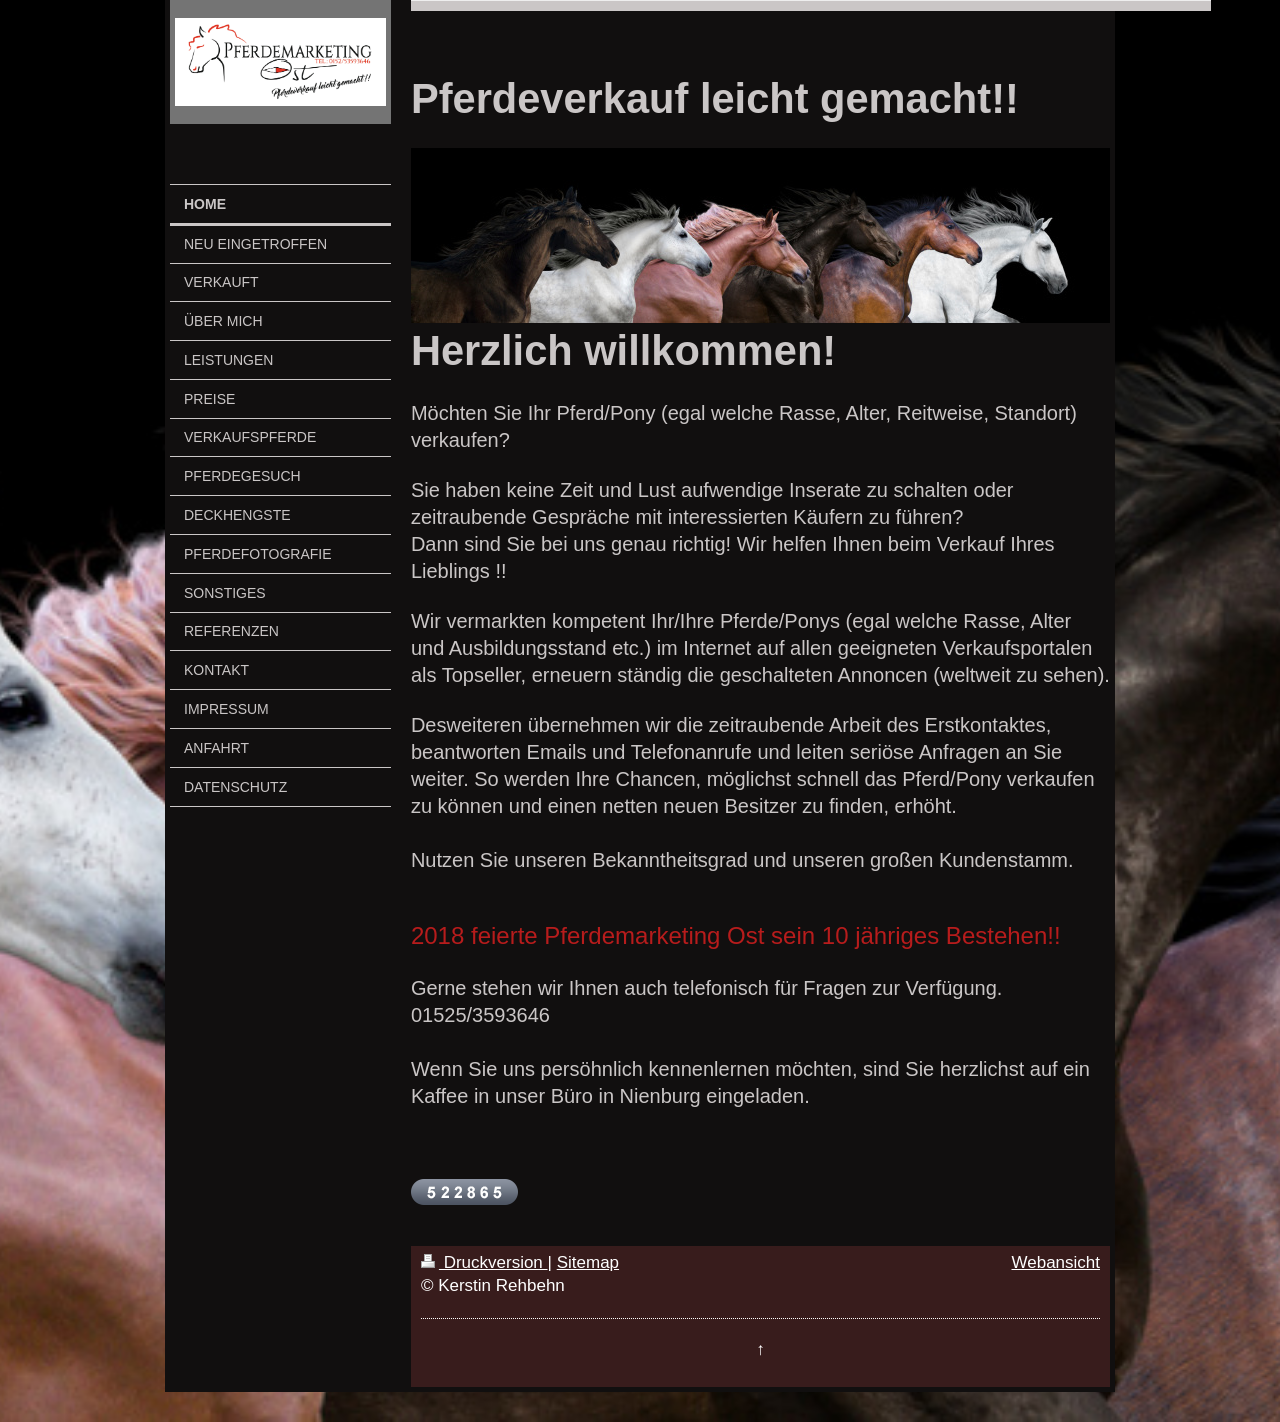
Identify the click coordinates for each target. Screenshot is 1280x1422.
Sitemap (588, 1262)
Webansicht (1055, 1262)
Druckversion (484, 1262)
